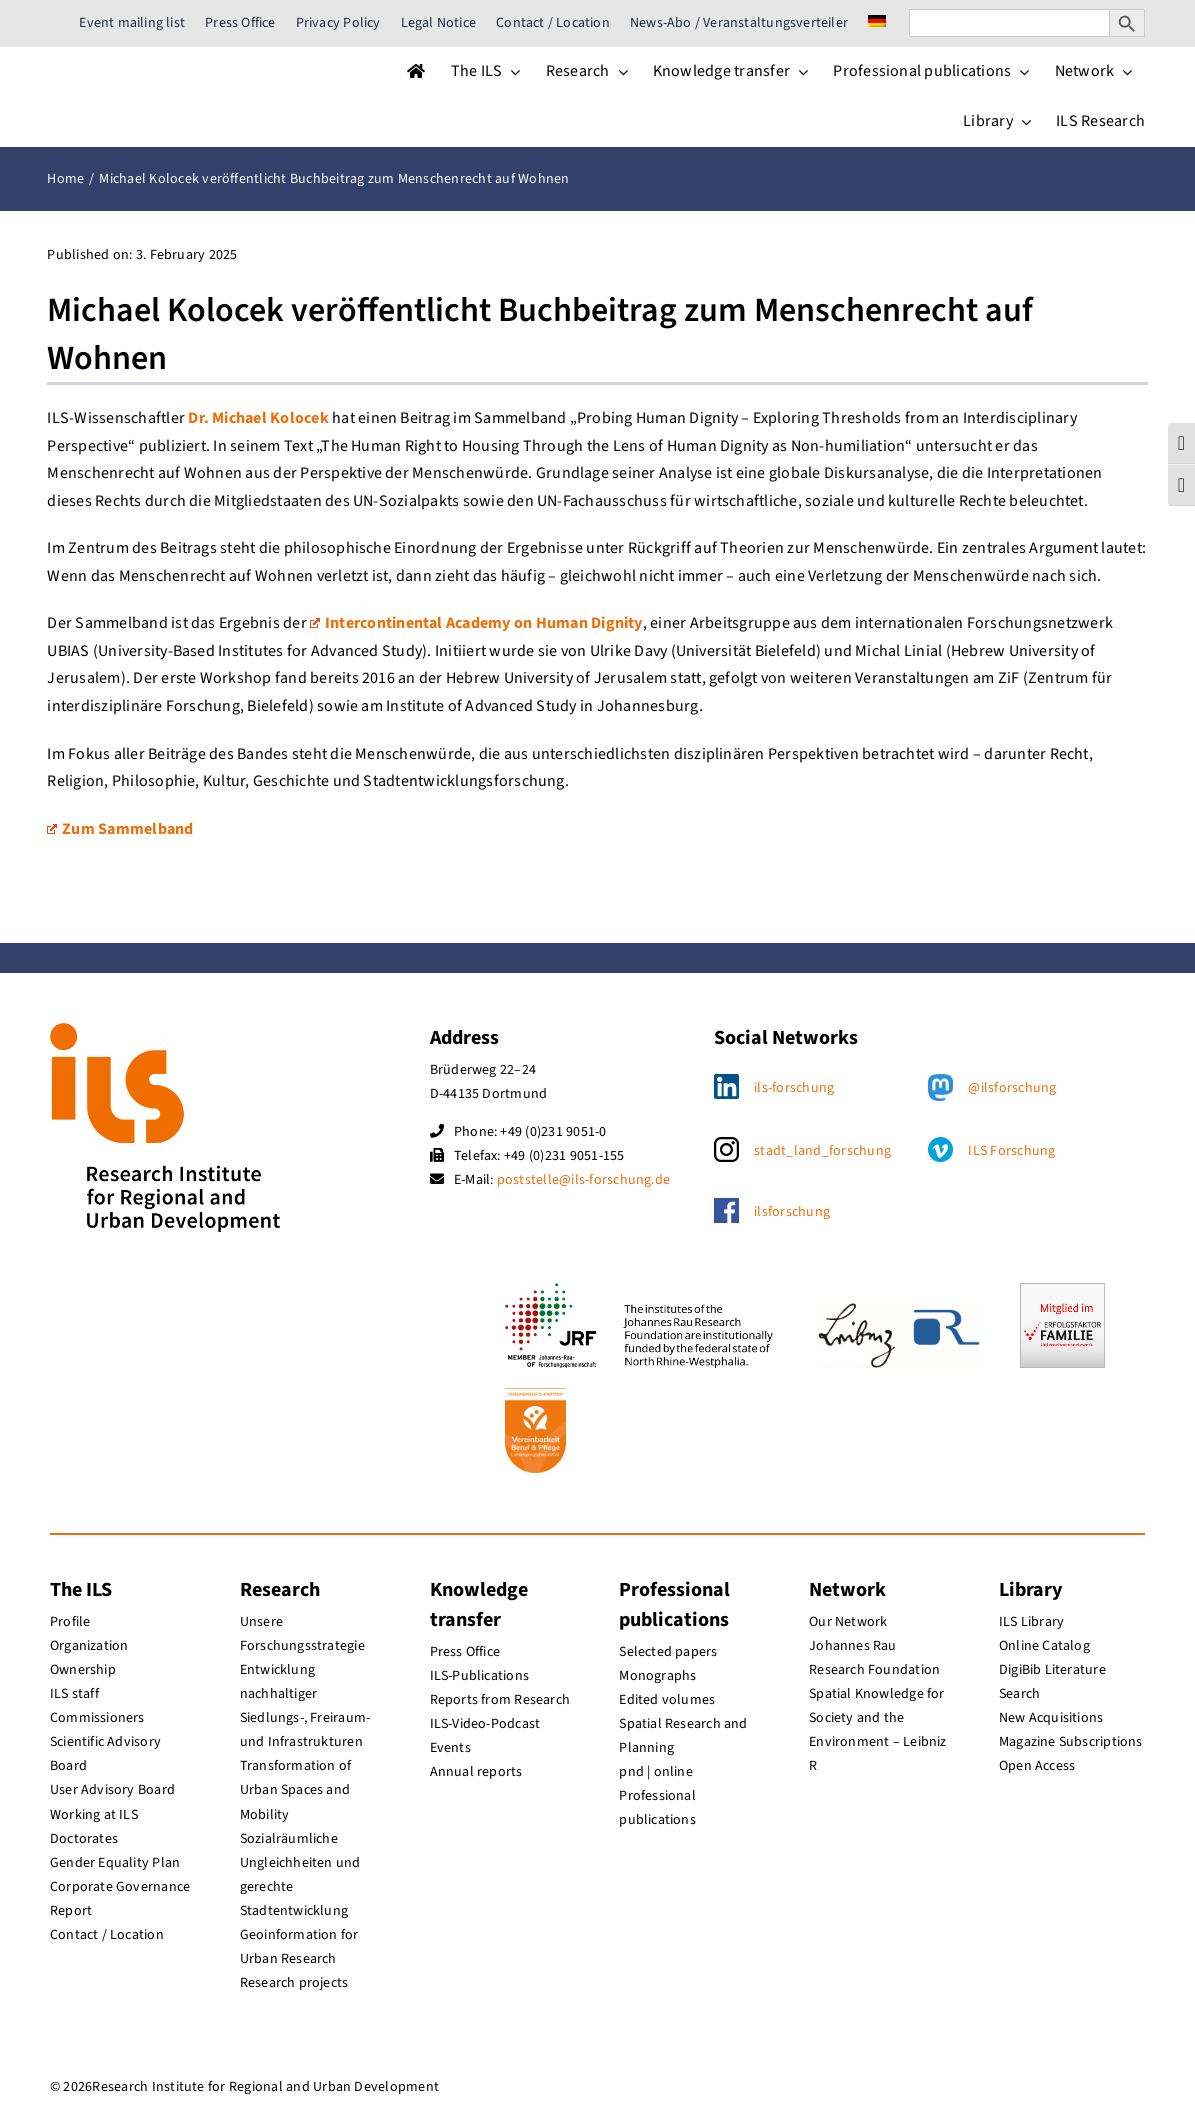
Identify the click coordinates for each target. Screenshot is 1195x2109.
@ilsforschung (1012, 1088)
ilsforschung (792, 1212)
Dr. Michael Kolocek (258, 418)
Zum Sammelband (120, 829)
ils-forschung (794, 1088)
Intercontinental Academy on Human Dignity (476, 623)
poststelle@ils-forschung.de (583, 1180)
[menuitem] (877, 23)
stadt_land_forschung (822, 1151)
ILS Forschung (1011, 1151)
